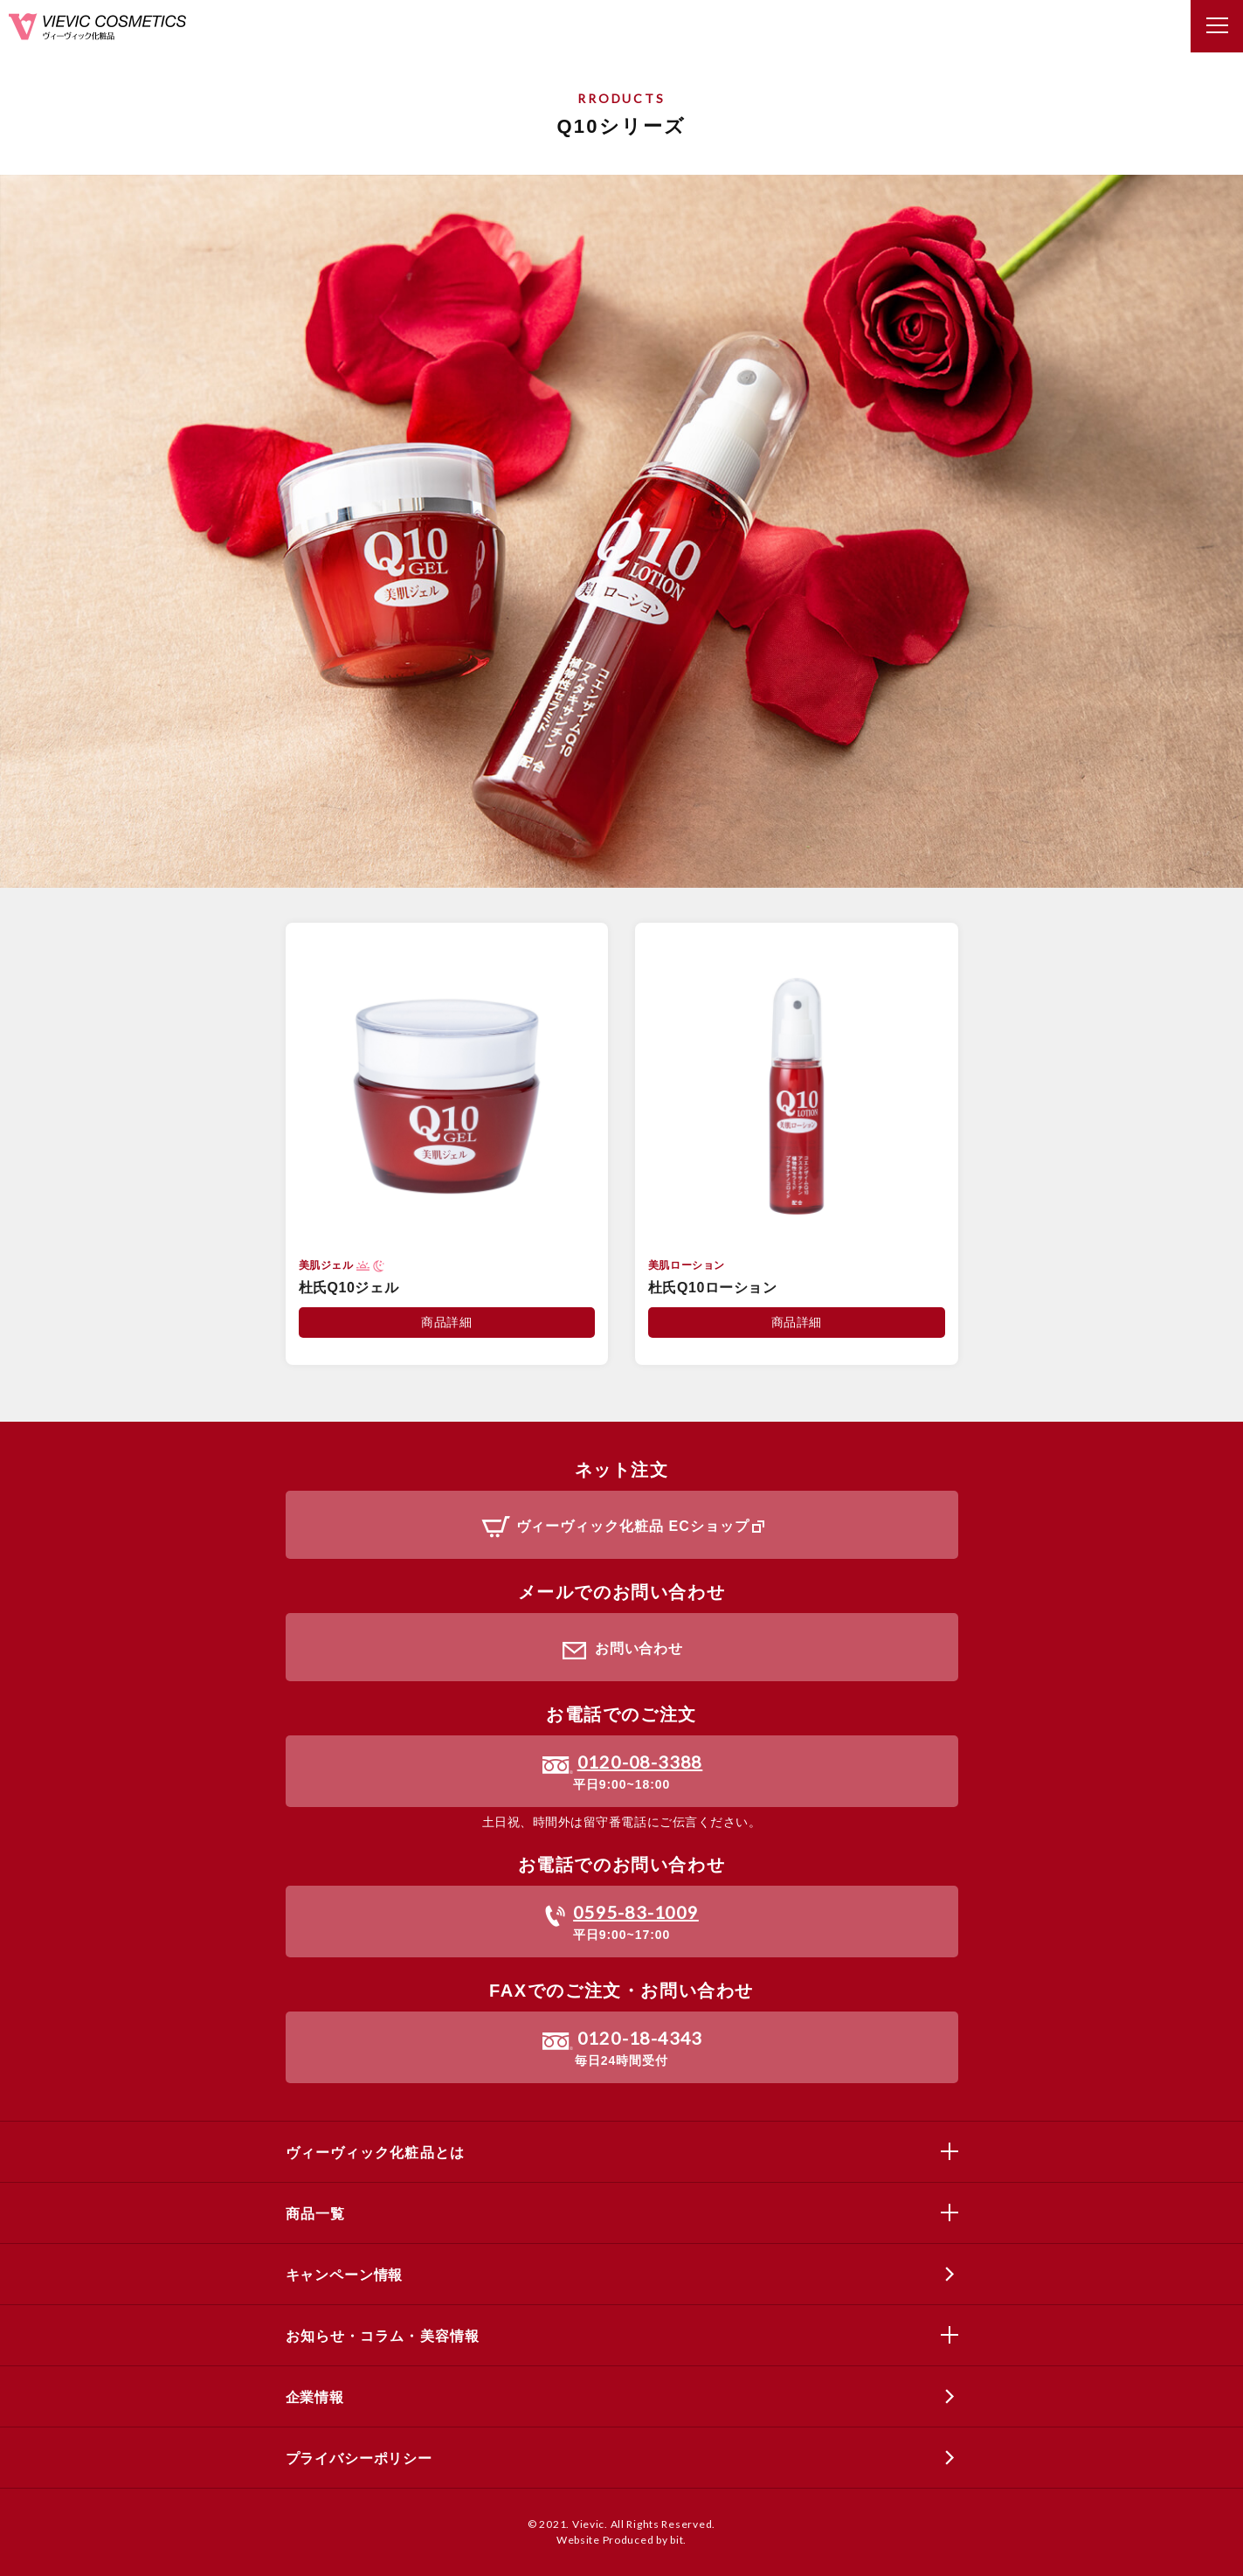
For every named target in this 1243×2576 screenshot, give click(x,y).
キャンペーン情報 (345, 2275)
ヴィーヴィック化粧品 (97, 26)
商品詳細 (446, 1322)
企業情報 (315, 2397)
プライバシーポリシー (359, 2458)
